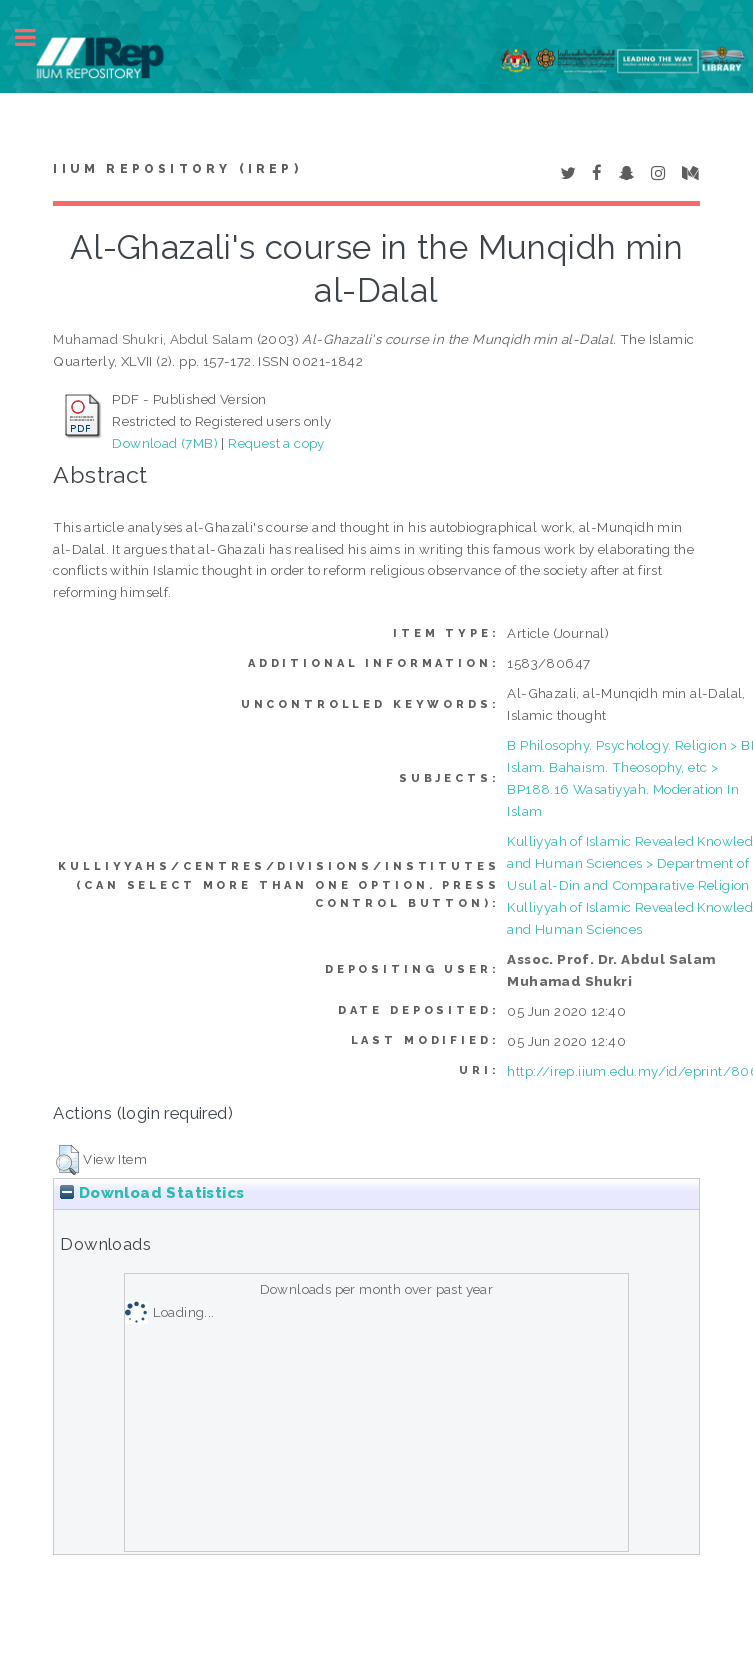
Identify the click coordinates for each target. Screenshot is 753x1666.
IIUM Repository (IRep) (177, 169)
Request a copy (276, 443)
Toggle (36, 37)
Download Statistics (152, 1193)
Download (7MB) (165, 443)
